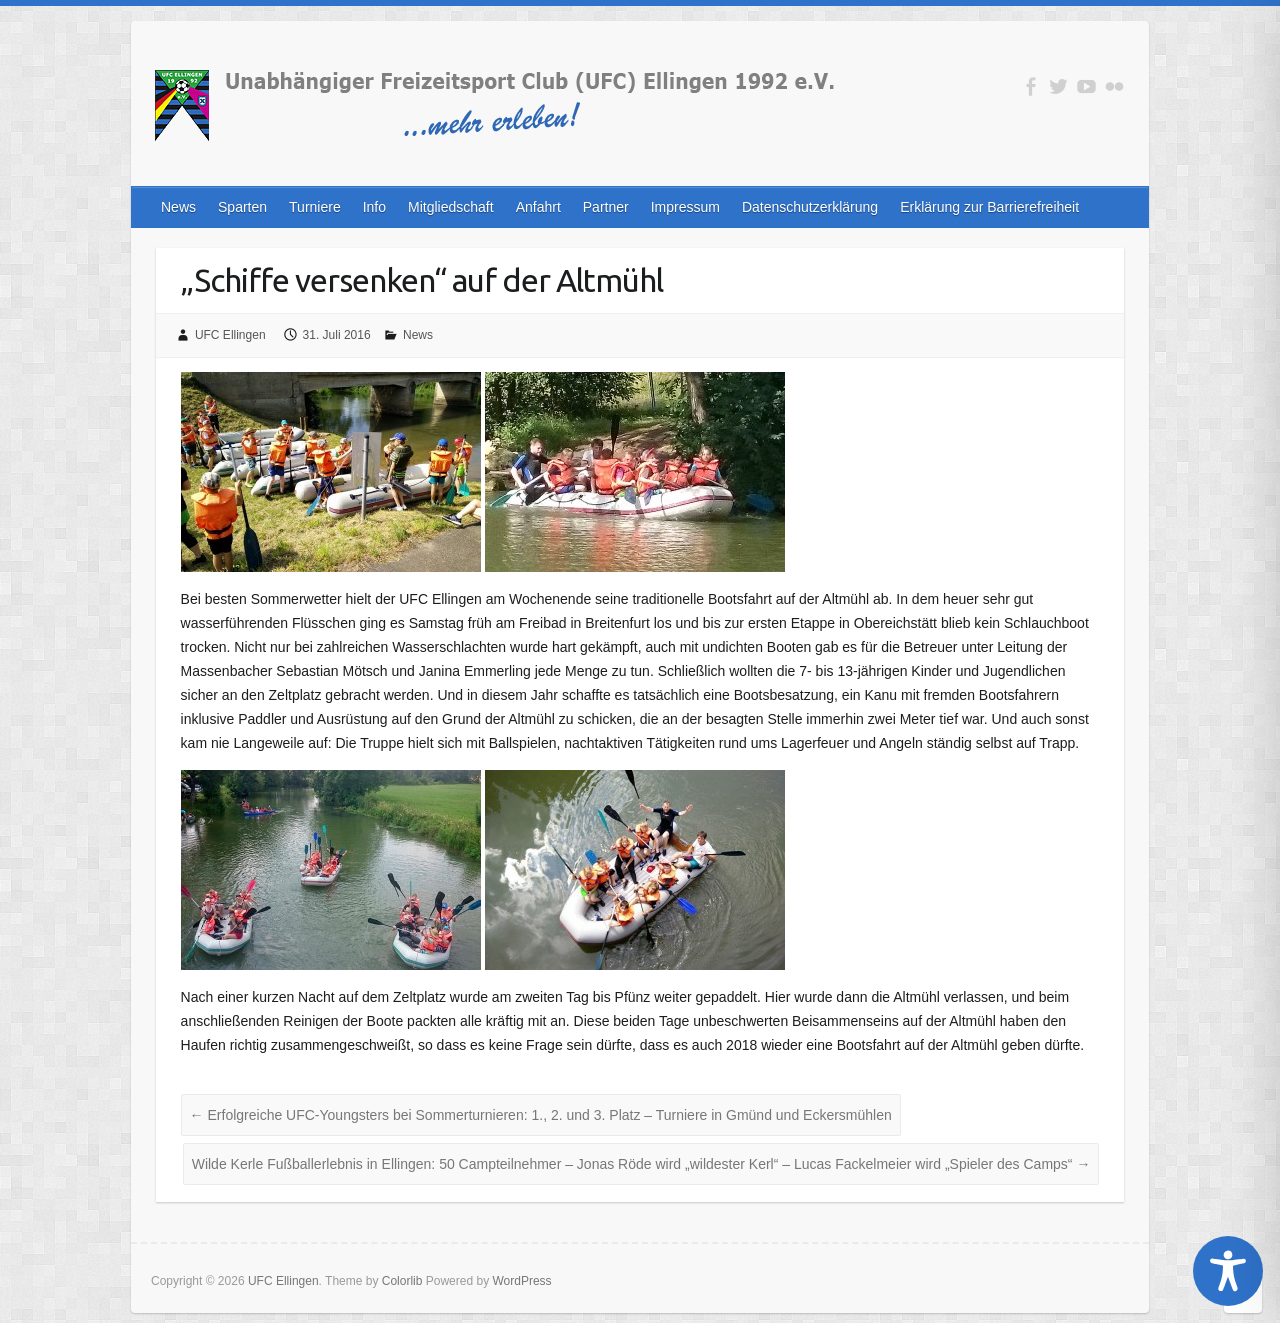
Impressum (685, 207)
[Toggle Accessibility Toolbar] (1228, 1271)
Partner (606, 207)
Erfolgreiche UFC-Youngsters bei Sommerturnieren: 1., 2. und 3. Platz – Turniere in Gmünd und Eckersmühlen (541, 1115)
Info (374, 207)
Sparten (242, 207)
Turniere (315, 207)
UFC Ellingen (230, 335)
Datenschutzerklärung (810, 207)
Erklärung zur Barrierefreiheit (989, 207)
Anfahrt (538, 207)
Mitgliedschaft (451, 207)
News (178, 207)
